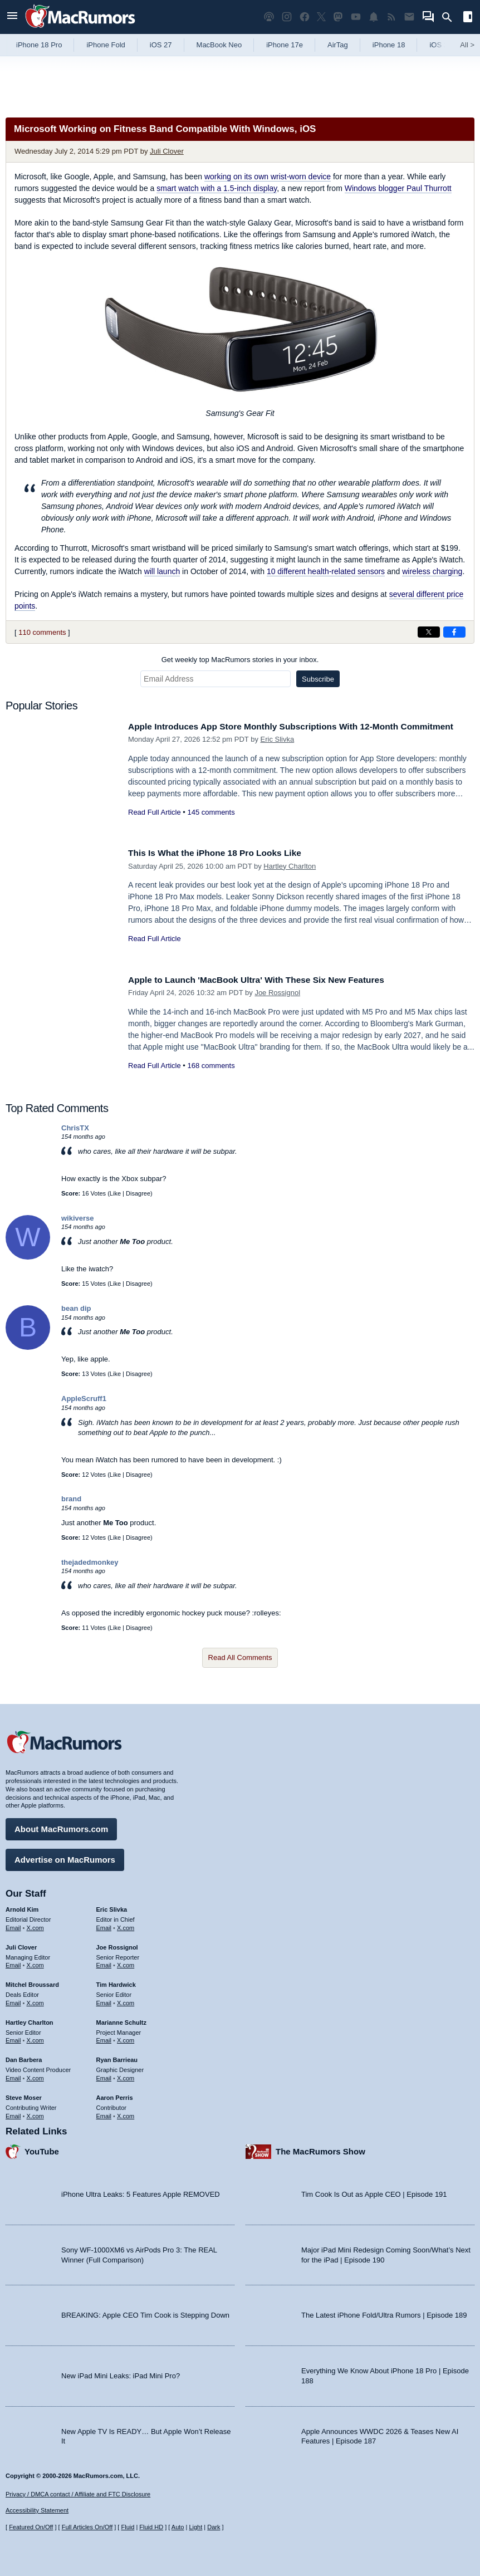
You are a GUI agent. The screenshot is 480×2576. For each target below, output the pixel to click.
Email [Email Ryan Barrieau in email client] (104, 2075)
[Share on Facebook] (454, 632)
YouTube (42, 2148)
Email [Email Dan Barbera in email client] (13, 2075)
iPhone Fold (105, 45)
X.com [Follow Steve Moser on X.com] (35, 2112)
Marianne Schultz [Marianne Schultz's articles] (121, 2019)
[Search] (450, 17)
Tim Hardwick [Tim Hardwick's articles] (116, 1981)
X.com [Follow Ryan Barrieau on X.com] (125, 2075)
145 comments (210, 824)
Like (115, 1193)
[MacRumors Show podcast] (269, 17)
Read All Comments (240, 1657)
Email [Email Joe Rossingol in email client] (104, 1962)
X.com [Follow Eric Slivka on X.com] (125, 1925)
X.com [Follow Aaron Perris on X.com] (125, 2112)
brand (71, 1499)
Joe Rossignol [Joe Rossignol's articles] (117, 1944)
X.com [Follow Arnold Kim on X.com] (35, 1925)
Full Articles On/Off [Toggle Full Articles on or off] (87, 2527)
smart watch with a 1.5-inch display (216, 188)
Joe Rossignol (277, 992)
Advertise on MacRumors (64, 1857)
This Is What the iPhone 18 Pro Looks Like (223, 853)
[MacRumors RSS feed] (391, 17)
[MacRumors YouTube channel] (355, 17)
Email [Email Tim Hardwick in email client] (104, 2000)
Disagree (138, 1193)
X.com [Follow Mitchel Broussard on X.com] (35, 2000)
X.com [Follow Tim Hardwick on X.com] (125, 2000)
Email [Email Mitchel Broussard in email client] (13, 2000)
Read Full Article (154, 824)
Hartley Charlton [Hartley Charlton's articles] (29, 2019)
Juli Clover (167, 151)
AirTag (337, 45)
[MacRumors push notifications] (373, 17)
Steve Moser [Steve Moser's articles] (24, 2095)
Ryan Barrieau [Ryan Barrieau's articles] (117, 2057)
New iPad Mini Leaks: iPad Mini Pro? (120, 2373)
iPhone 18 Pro (39, 45)
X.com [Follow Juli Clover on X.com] (35, 1962)
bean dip (76, 1308)
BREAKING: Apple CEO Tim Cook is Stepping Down (145, 2312)
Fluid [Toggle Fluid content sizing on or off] (127, 2527)
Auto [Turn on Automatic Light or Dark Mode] (178, 2527)
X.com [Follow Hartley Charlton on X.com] (35, 2037)
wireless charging (432, 571)
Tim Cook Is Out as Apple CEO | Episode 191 (374, 2191)
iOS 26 (440, 45)
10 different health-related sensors (326, 571)
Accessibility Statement (37, 2510)
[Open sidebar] (467, 18)
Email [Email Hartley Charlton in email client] (13, 2037)
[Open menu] (12, 17)
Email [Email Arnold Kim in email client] (13, 1925)
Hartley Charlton (289, 866)
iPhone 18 (389, 45)
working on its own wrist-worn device (267, 176)
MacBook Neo (219, 45)
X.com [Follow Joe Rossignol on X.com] (125, 1962)
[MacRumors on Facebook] (304, 17)
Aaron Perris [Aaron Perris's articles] (114, 2095)
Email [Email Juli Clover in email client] (13, 1962)
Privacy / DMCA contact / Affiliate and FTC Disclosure (78, 2494)
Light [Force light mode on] (195, 2527)
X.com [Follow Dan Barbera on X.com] (35, 2075)
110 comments (42, 632)
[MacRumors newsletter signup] (409, 17)
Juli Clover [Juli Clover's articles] (21, 1944)
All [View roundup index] (467, 45)
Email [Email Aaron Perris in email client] (104, 2112)
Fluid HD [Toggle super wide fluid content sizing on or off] (151, 2527)
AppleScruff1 (83, 1398)
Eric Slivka (278, 751)
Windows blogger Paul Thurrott (398, 188)
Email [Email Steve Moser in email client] (13, 2112)
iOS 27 (161, 45)
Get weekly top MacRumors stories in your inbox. (240, 659)
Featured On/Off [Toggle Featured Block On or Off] (31, 2527)
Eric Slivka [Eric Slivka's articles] (112, 1906)
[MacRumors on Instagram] (286, 17)
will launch (162, 571)
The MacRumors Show (320, 2148)
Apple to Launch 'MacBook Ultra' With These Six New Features (269, 979)
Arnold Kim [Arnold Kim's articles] (22, 1906)
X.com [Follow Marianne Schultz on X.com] (125, 2037)
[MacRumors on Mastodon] (338, 17)
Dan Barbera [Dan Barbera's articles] (24, 2057)
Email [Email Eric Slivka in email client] (104, 1925)
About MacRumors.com (61, 1826)
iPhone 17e (284, 45)
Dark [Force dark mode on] (213, 2527)
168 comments (210, 1065)
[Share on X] (429, 632)
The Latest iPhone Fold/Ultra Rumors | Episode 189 (384, 2312)
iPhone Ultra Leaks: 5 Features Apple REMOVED (140, 2191)
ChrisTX (75, 1128)
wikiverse (77, 1218)
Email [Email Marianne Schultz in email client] (104, 2037)
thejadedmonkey (90, 1562)
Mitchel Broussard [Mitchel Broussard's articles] (32, 1981)
